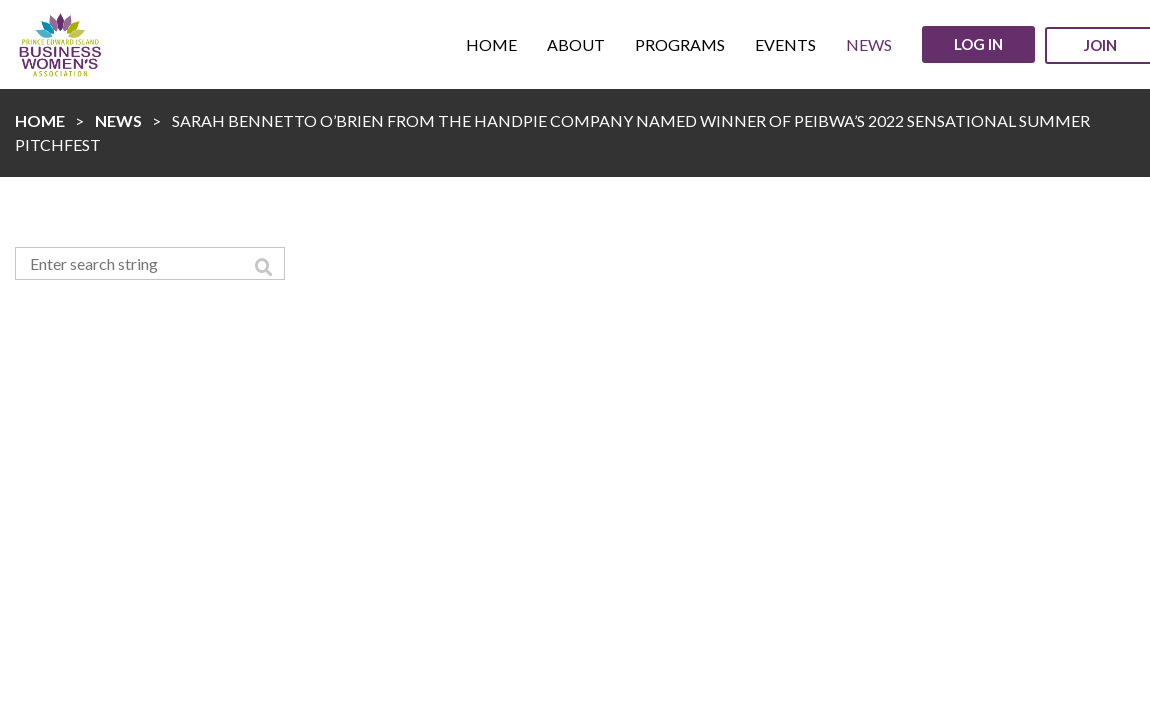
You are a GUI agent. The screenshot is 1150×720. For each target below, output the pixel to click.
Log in (978, 44)
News (118, 120)
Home (40, 120)
